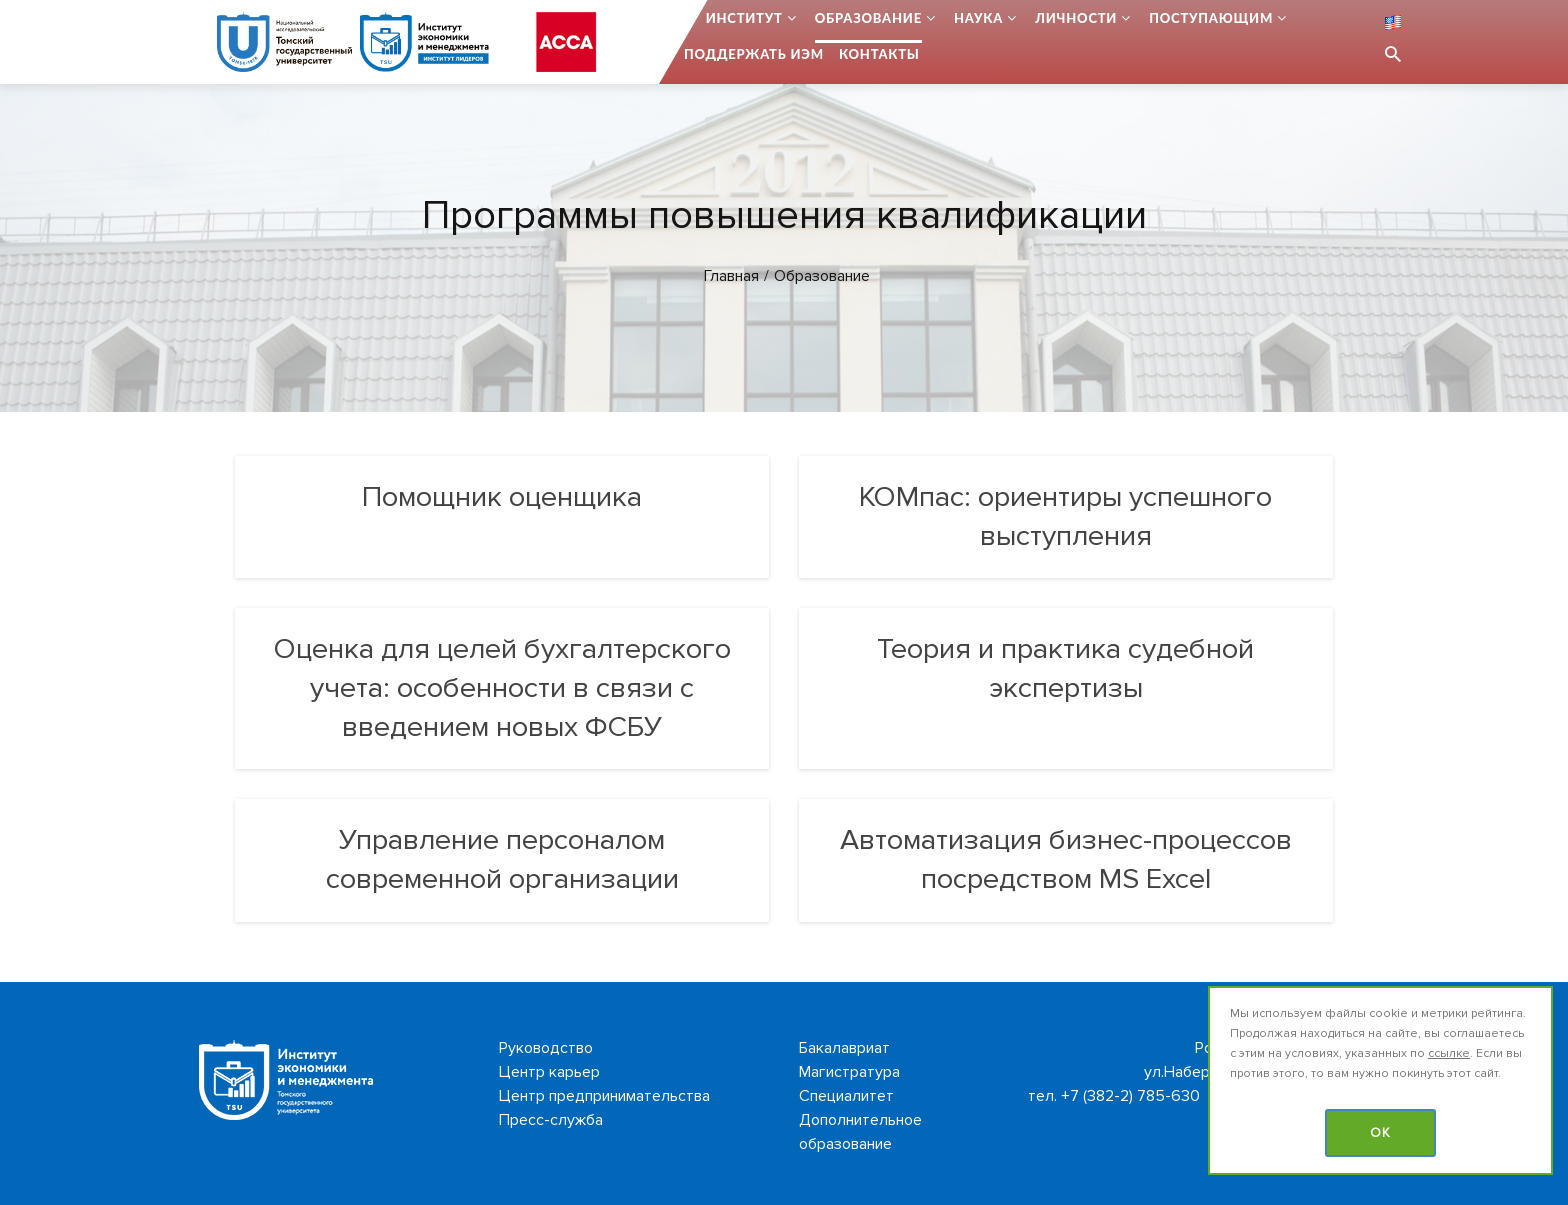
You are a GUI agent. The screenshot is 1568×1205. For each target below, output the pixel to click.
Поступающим (1211, 18)
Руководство (546, 1048)
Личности (1076, 18)
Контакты (879, 54)
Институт (744, 18)
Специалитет (846, 1096)
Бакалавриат (844, 1048)
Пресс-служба (551, 1120)
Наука (978, 18)
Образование (868, 18)
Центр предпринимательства (604, 1096)
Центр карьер (549, 1072)
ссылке (1449, 1053)
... (685, 18)
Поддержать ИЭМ (754, 54)
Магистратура (849, 1072)
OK (1380, 1133)
